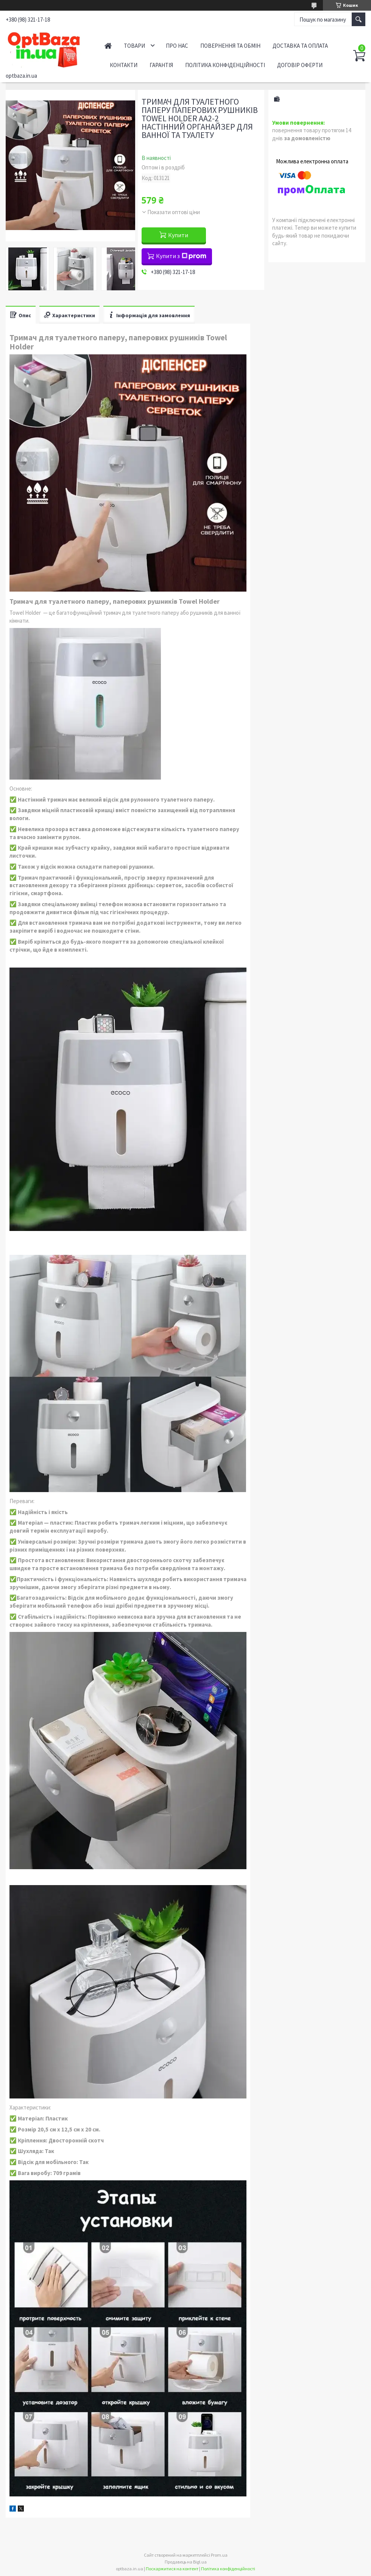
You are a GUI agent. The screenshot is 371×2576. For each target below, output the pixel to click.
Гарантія (161, 65)
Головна (108, 45)
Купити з (181, 256)
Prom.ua (219, 2555)
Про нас (177, 45)
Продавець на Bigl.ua (186, 2562)
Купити (178, 235)
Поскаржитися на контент (172, 2568)
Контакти (123, 65)
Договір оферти (300, 65)
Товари (134, 45)
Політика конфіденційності (225, 65)
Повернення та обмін (230, 45)
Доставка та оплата (300, 45)
